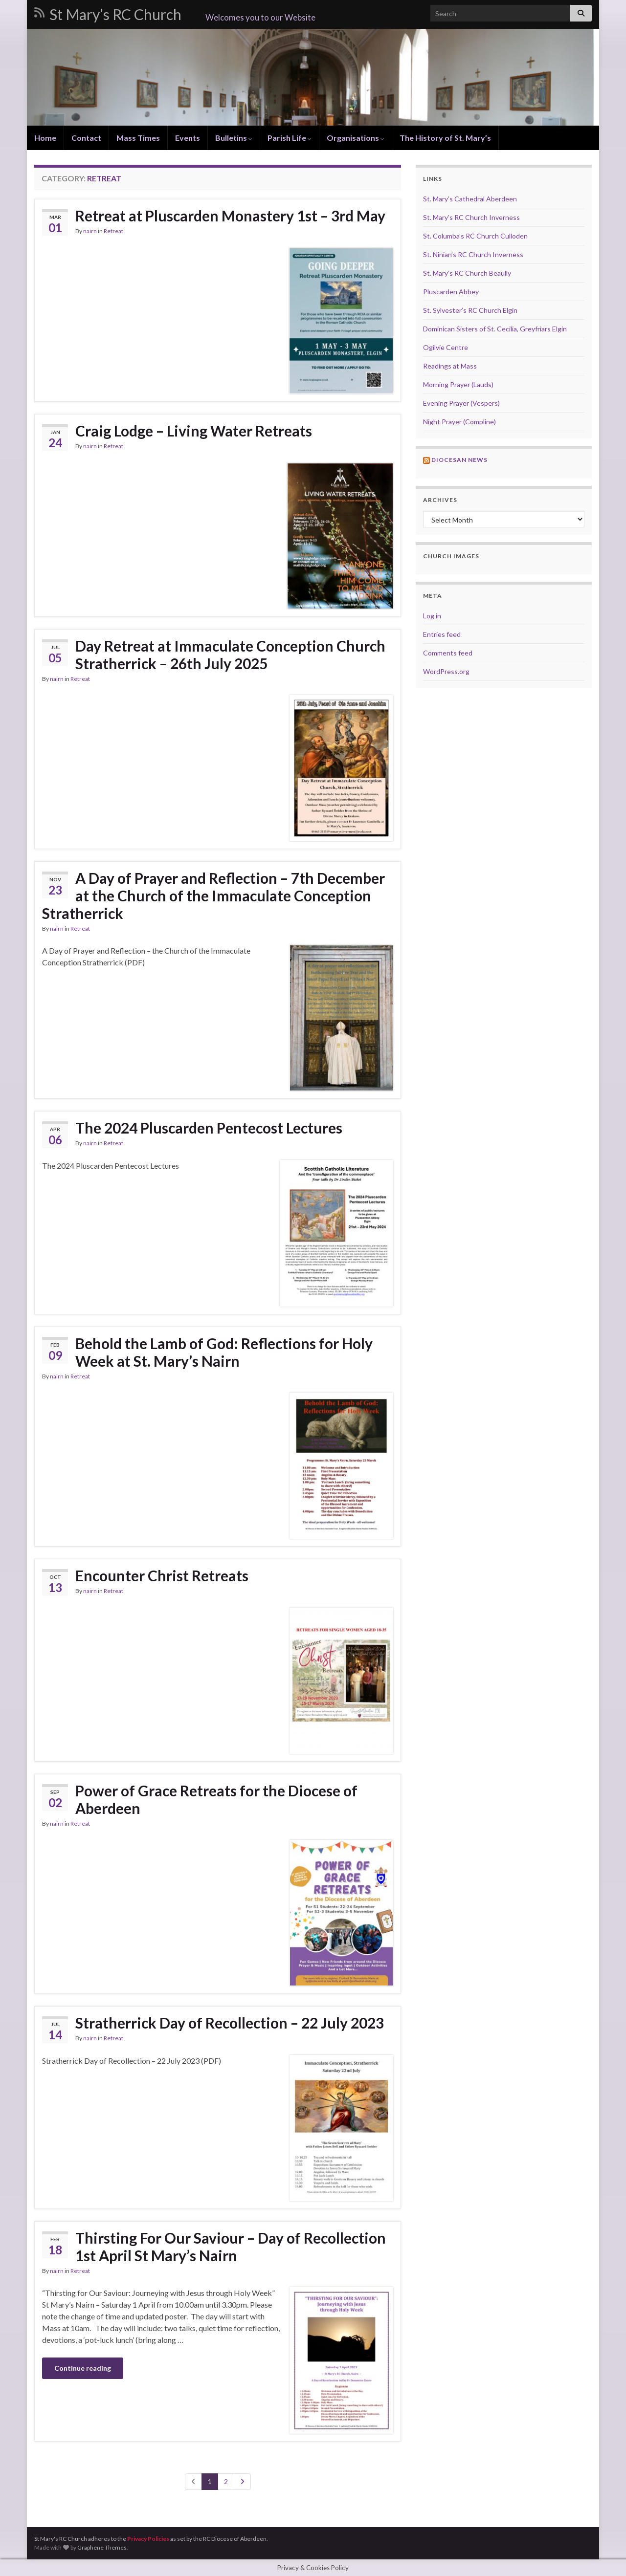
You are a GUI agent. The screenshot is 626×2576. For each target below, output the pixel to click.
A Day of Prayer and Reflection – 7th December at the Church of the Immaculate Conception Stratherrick (213, 895)
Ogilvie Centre (445, 347)
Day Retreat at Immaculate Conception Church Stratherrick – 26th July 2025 (230, 654)
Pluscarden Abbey (451, 291)
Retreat (113, 231)
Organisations (355, 137)
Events (187, 137)
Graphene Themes (102, 2547)
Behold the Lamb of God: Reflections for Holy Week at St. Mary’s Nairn (224, 1352)
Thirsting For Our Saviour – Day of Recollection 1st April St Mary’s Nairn (230, 2246)
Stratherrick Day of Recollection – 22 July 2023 (229, 2022)
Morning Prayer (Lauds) (458, 384)
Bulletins (233, 137)
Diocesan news (459, 459)
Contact (86, 137)
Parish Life (290, 137)
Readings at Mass (450, 366)
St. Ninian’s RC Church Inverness (473, 254)
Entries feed (442, 634)
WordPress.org (446, 671)
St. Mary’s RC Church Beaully (467, 273)
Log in (432, 615)
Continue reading (82, 2368)
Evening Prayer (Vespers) (461, 403)
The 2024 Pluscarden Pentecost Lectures (208, 1127)
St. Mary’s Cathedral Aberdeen (470, 199)
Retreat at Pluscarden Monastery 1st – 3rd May (230, 215)
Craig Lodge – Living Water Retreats (193, 430)
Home (45, 137)
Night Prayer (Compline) (459, 421)
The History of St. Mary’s (445, 137)
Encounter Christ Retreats (161, 1575)
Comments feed (447, 653)
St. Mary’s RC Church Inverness (471, 217)
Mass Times (138, 137)
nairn (90, 231)
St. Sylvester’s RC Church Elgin (470, 310)
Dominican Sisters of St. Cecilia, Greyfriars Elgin (495, 329)
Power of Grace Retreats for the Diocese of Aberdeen (216, 1799)
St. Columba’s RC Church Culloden (475, 236)
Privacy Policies (148, 2538)
